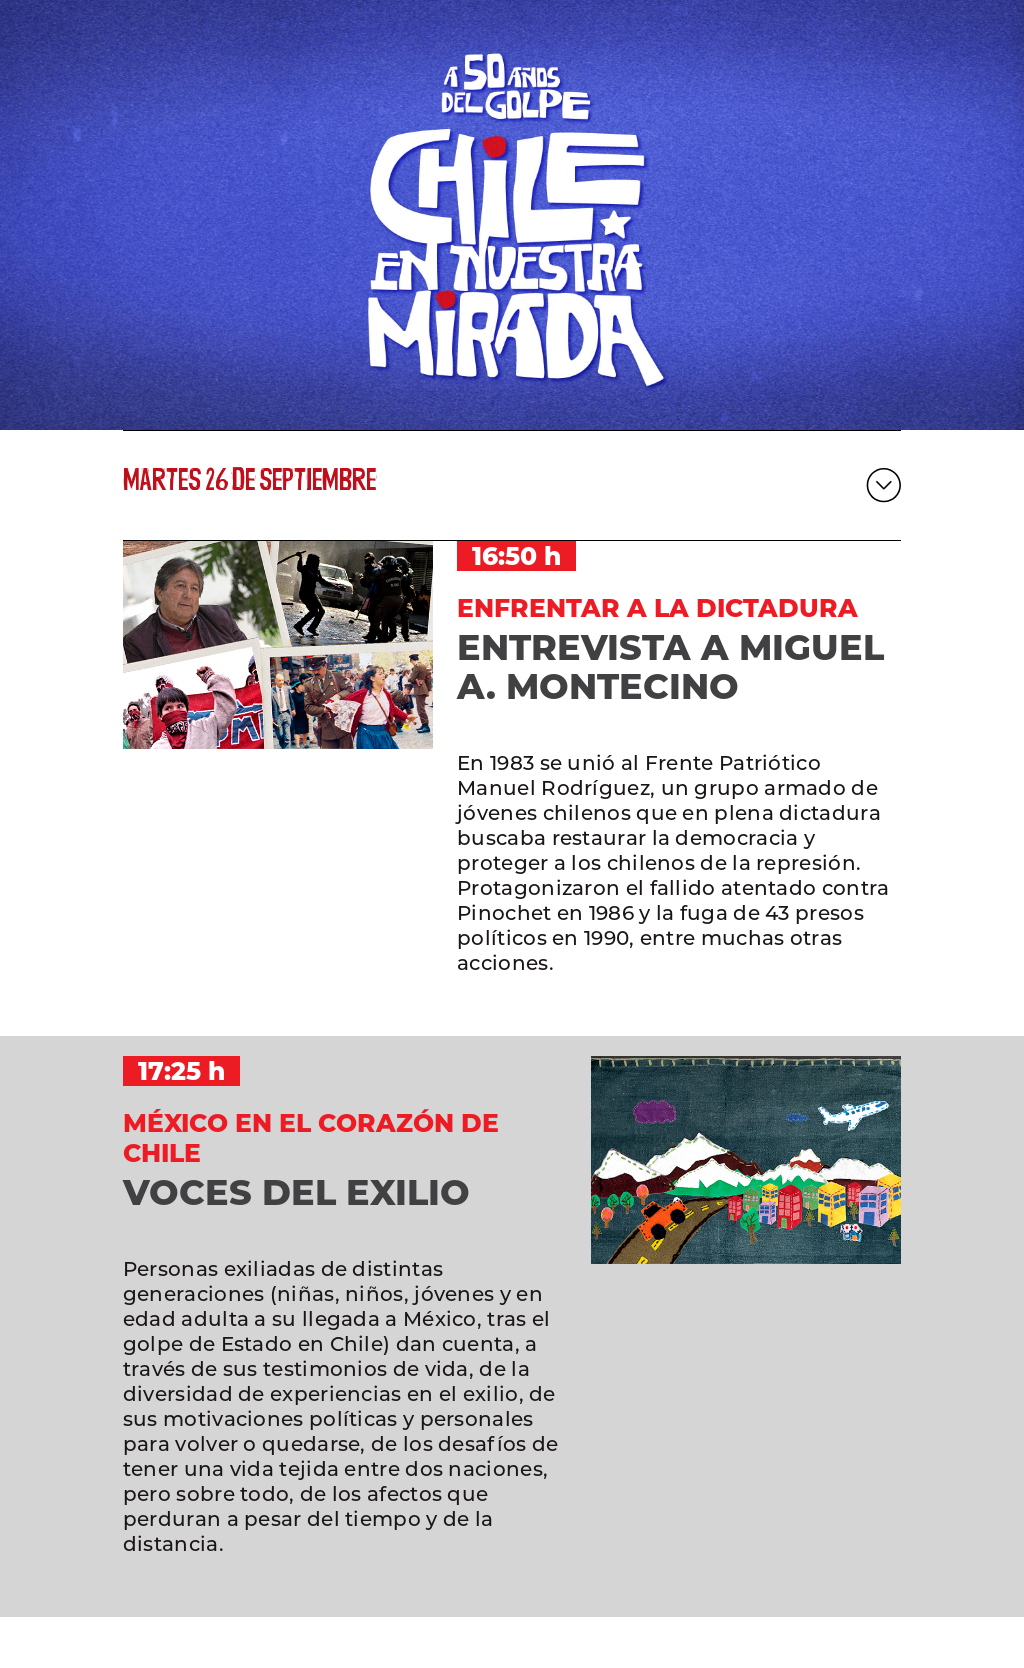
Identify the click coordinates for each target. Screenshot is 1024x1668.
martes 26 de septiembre (249, 484)
